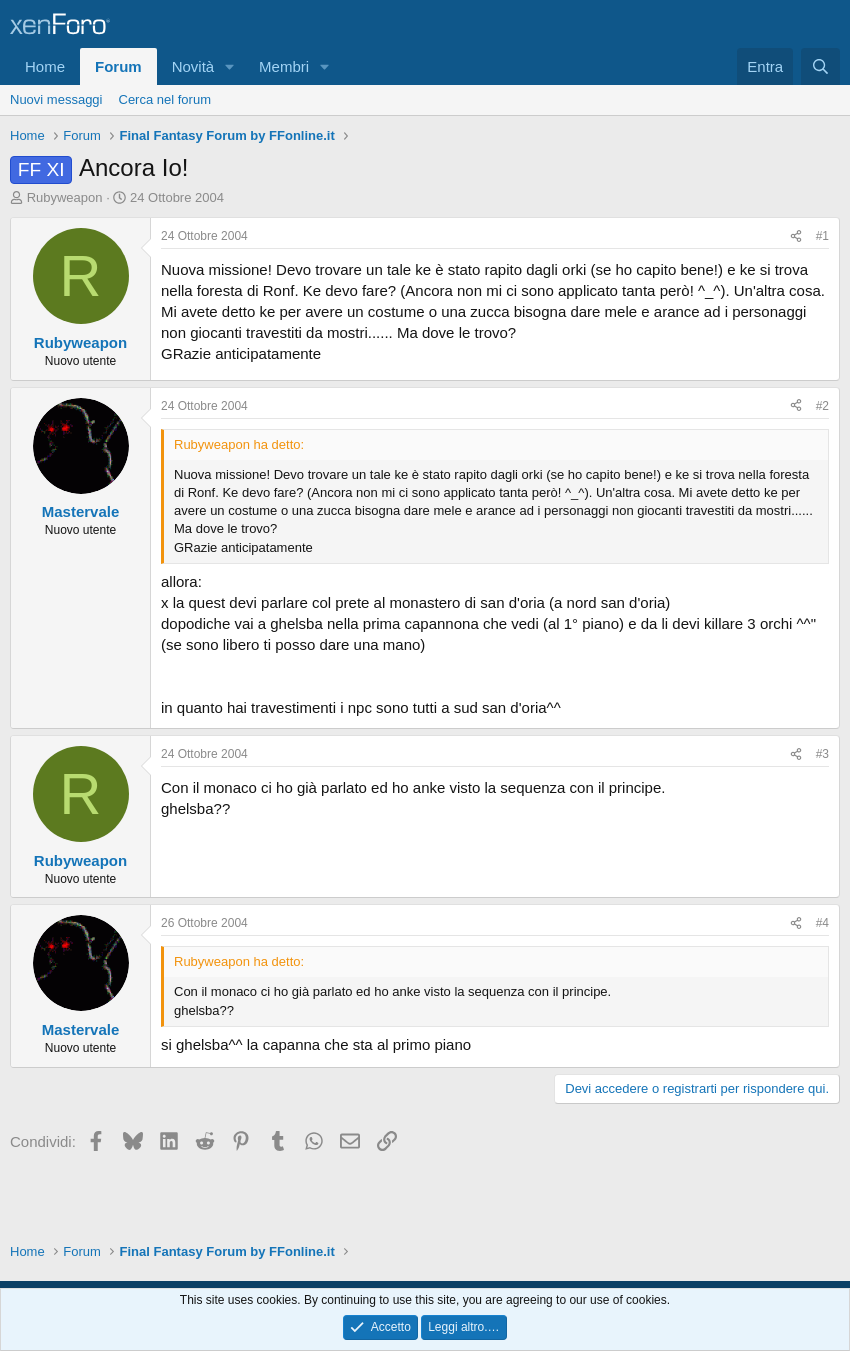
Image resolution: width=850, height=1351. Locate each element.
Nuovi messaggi (56, 99)
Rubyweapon (65, 197)
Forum (118, 66)
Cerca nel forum (165, 99)
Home (45, 66)
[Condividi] (796, 236)
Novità (193, 66)
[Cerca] (820, 66)
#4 (822, 923)
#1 (822, 236)
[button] (230, 66)
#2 (822, 406)
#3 (822, 754)
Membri (284, 66)
